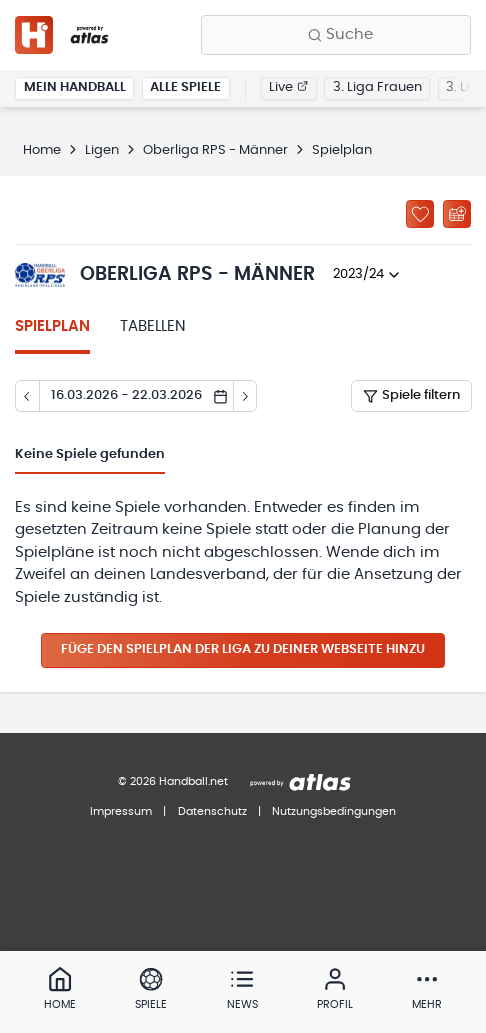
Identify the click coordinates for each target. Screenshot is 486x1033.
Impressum (121, 811)
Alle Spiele (185, 87)
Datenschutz (212, 811)
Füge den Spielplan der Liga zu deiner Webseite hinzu (243, 649)
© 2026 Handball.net (173, 781)
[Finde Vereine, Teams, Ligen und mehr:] (336, 35)
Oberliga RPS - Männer (215, 150)
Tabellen (153, 326)
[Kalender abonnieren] (457, 214)
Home (42, 150)
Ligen (102, 150)
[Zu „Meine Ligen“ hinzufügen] (420, 214)
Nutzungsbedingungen (334, 811)
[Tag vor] (246, 396)
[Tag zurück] (27, 396)
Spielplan (52, 326)
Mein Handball (75, 87)
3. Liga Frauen (377, 87)
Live (288, 87)
